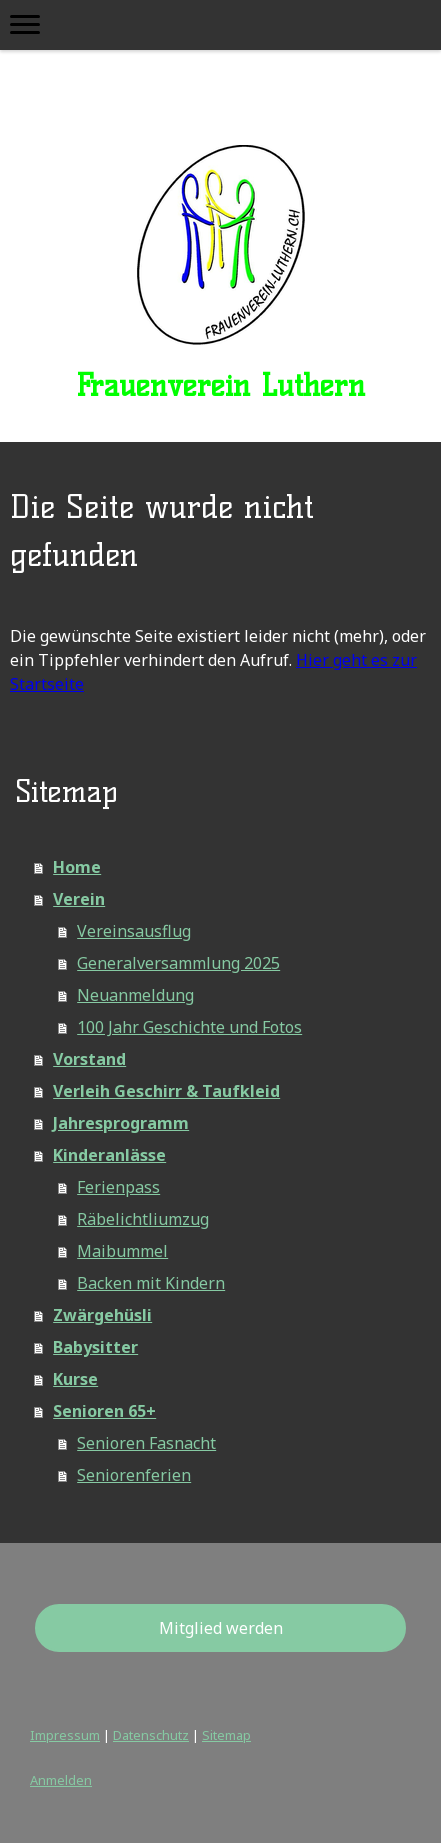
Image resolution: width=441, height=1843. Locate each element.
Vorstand (89, 1059)
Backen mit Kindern (151, 1283)
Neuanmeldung (135, 995)
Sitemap (226, 1735)
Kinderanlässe (109, 1155)
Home (77, 867)
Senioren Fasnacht (146, 1443)
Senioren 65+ (104, 1411)
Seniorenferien (134, 1475)
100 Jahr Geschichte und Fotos (189, 1027)
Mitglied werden (221, 1628)
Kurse (75, 1379)
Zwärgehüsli (102, 1315)
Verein (79, 899)
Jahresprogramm (121, 1123)
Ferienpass (118, 1187)
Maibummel (122, 1251)
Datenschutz (151, 1735)
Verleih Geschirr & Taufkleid (166, 1091)
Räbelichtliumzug (143, 1219)
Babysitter (95, 1347)
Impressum (65, 1735)
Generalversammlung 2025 (178, 963)
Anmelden (61, 1780)
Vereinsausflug (134, 931)
